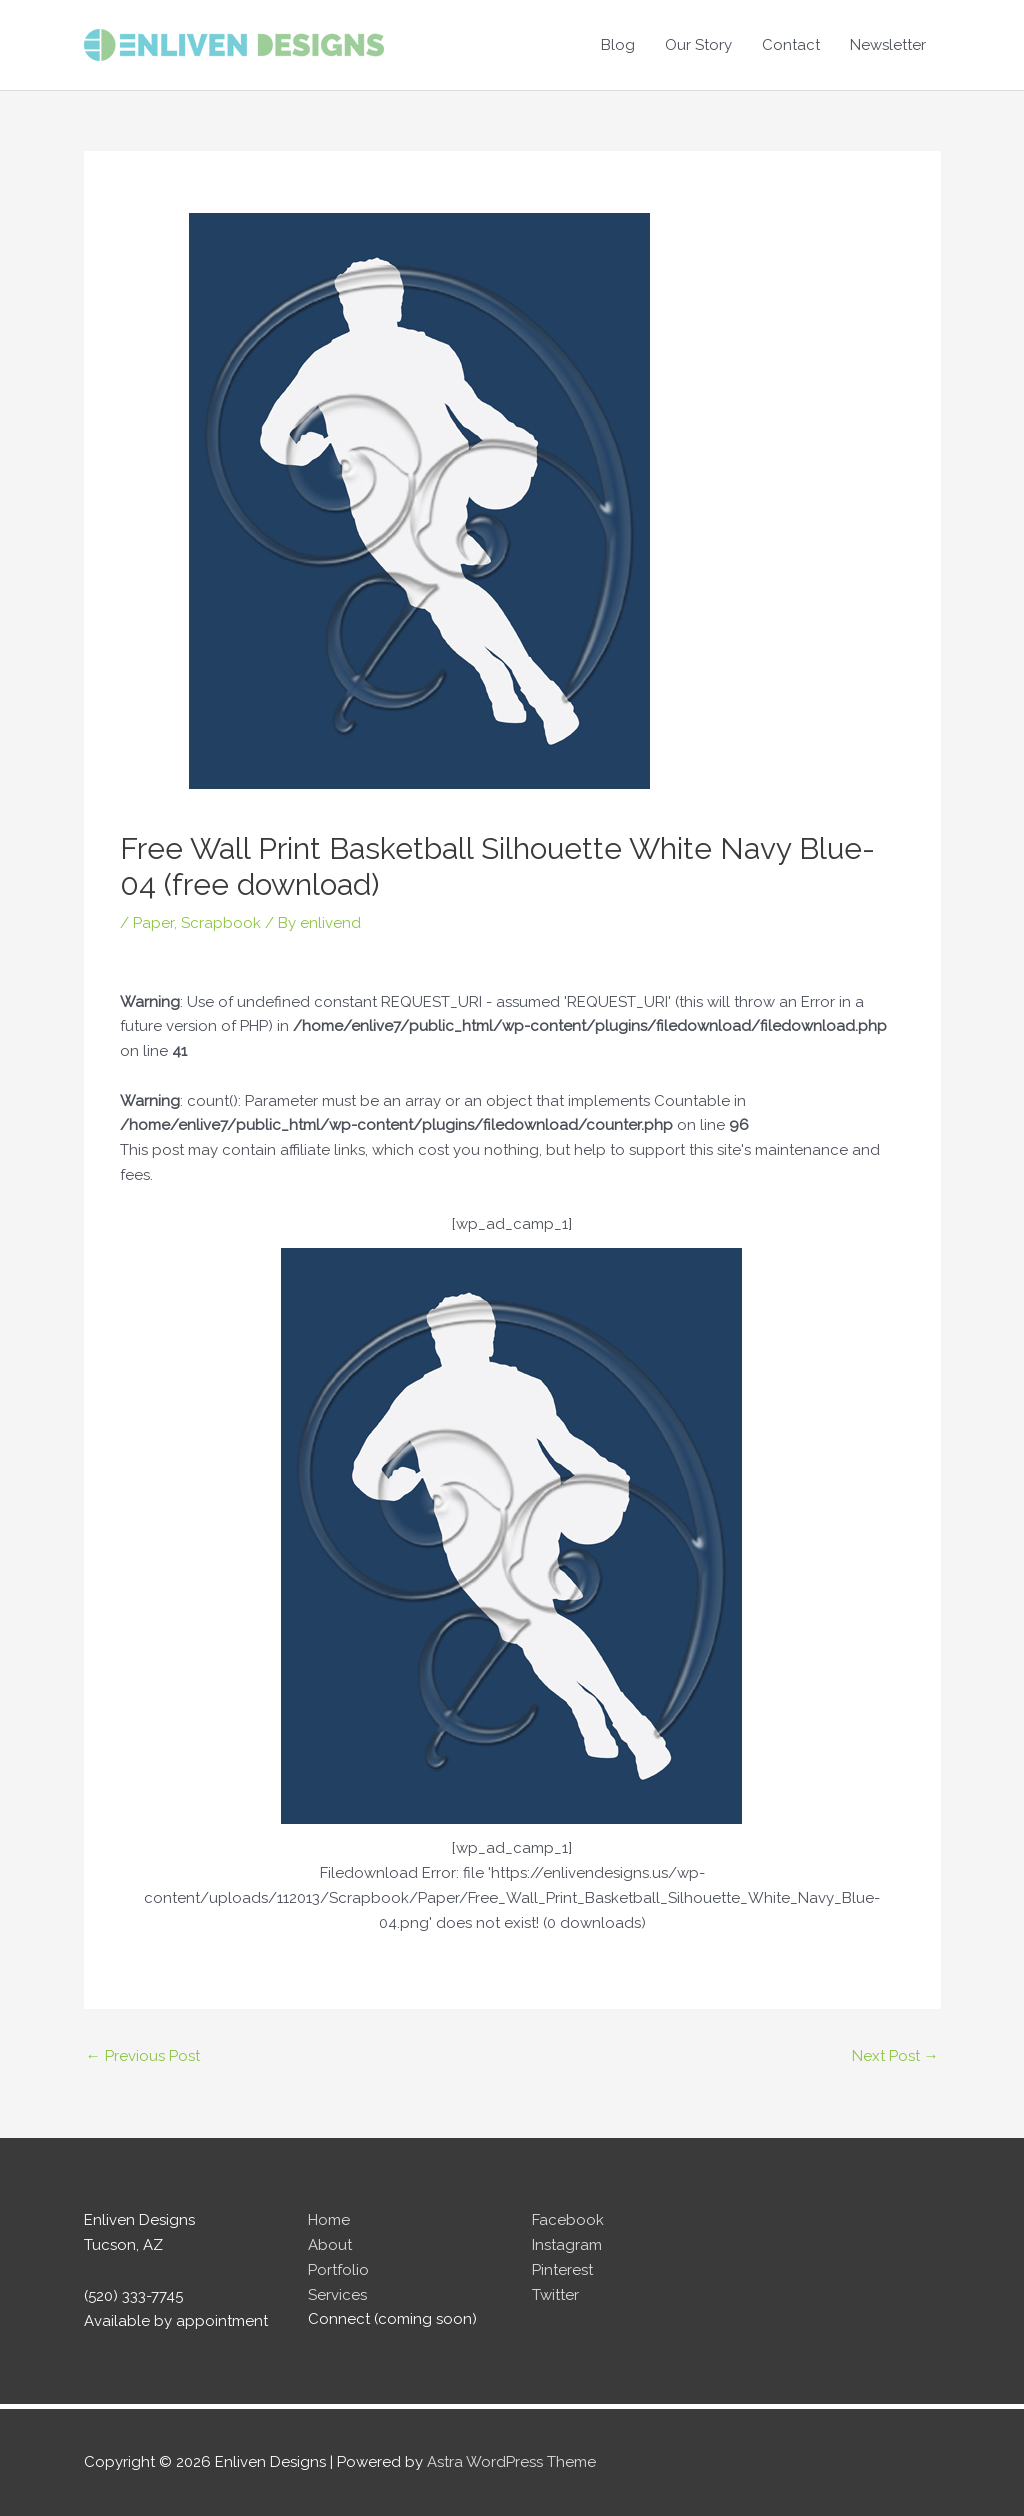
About (330, 2245)
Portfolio (338, 2270)
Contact (791, 45)
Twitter (555, 2295)
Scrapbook (221, 923)
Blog (618, 45)
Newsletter (888, 45)
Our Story (698, 45)
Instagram (567, 2245)
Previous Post (143, 2056)
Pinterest (562, 2270)
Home (329, 2220)
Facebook (568, 2220)
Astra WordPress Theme (511, 2462)
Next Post (895, 2056)
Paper (153, 923)
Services (337, 2295)
